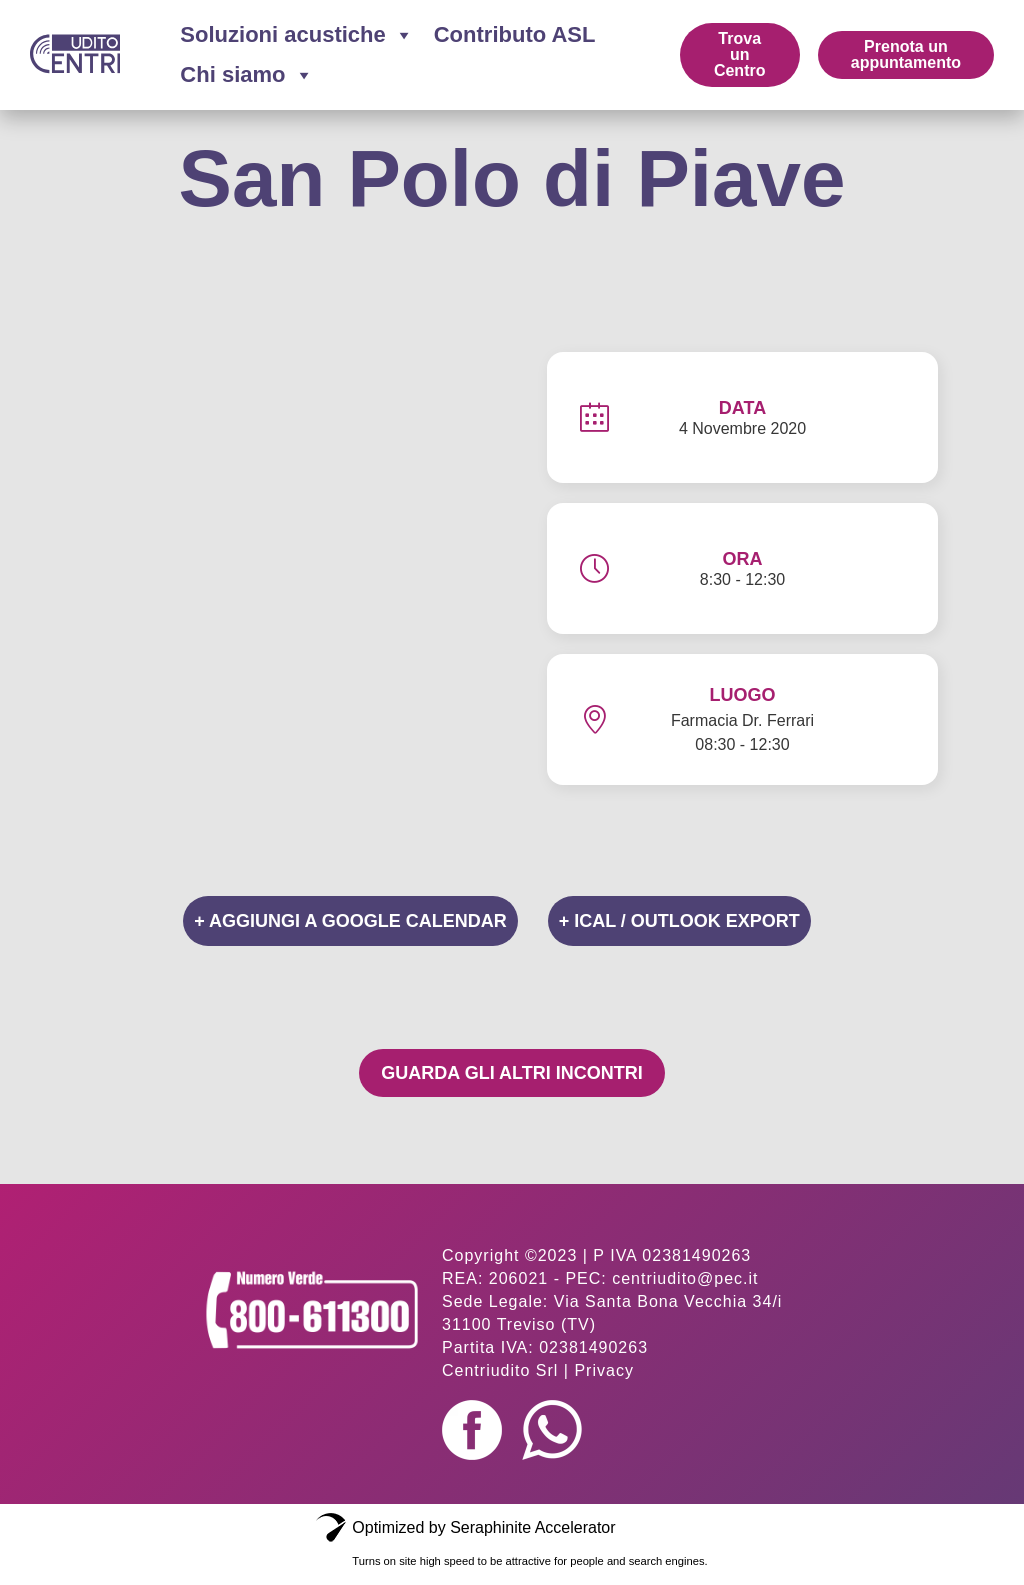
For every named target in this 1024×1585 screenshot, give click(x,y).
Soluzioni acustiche (296, 35)
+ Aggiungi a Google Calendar (350, 921)
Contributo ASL (515, 34)
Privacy (603, 1370)
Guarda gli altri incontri (511, 1073)
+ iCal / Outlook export (679, 921)
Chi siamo (246, 75)
